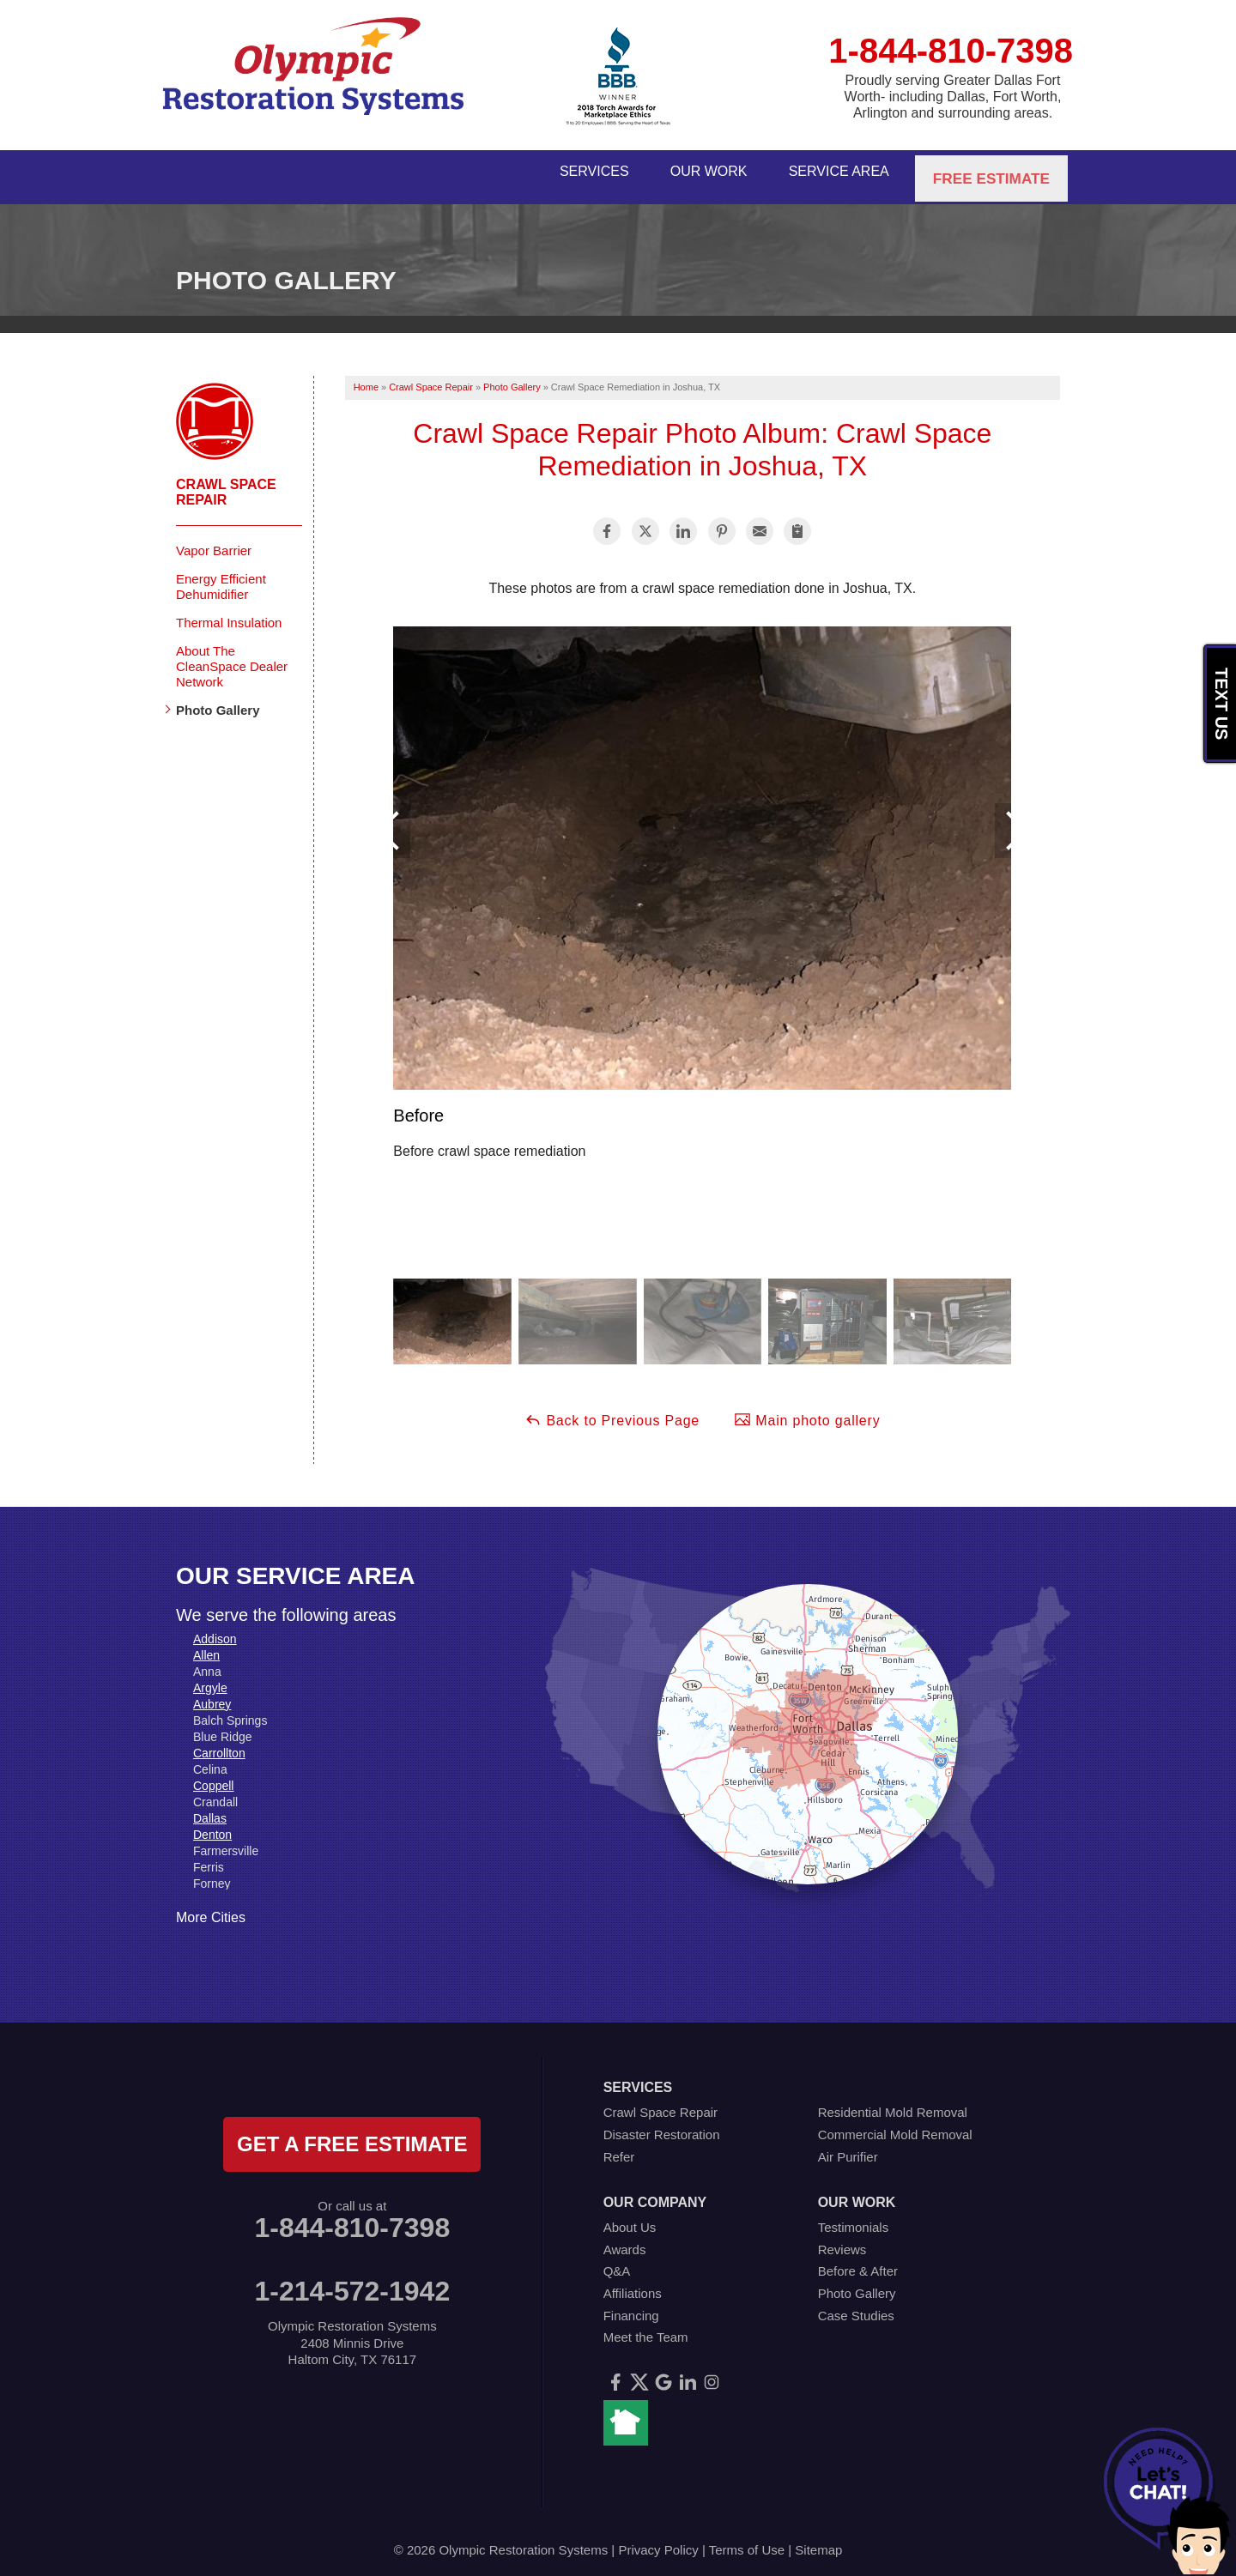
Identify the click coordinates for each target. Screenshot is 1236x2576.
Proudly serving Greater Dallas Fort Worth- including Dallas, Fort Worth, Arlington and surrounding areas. (953, 96)
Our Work (696, 172)
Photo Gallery (218, 700)
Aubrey (212, 1695)
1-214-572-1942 (352, 2282)
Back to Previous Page (612, 1410)
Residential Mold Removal (892, 2103)
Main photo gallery (807, 1410)
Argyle (210, 1678)
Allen (206, 1646)
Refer (619, 2147)
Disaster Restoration (661, 2126)
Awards (624, 2240)
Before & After (858, 2262)
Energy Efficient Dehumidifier (221, 577)
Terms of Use (747, 2541)
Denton (212, 1825)
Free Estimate (992, 172)
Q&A (617, 2262)
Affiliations (632, 2284)
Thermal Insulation (229, 613)
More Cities (210, 1908)
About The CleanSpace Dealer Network (232, 657)
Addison (215, 1629)
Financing (631, 2306)
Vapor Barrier (213, 541)
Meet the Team (645, 2328)
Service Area (836, 172)
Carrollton (219, 1744)
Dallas (210, 1809)
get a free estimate (352, 2135)
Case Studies (856, 2306)
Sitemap (818, 2541)
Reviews (842, 2240)
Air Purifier (848, 2147)
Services (572, 172)
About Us (630, 2218)
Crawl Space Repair (226, 483)
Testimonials (853, 2218)
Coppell (213, 1776)
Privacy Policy (658, 2541)
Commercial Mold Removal (895, 2126)
